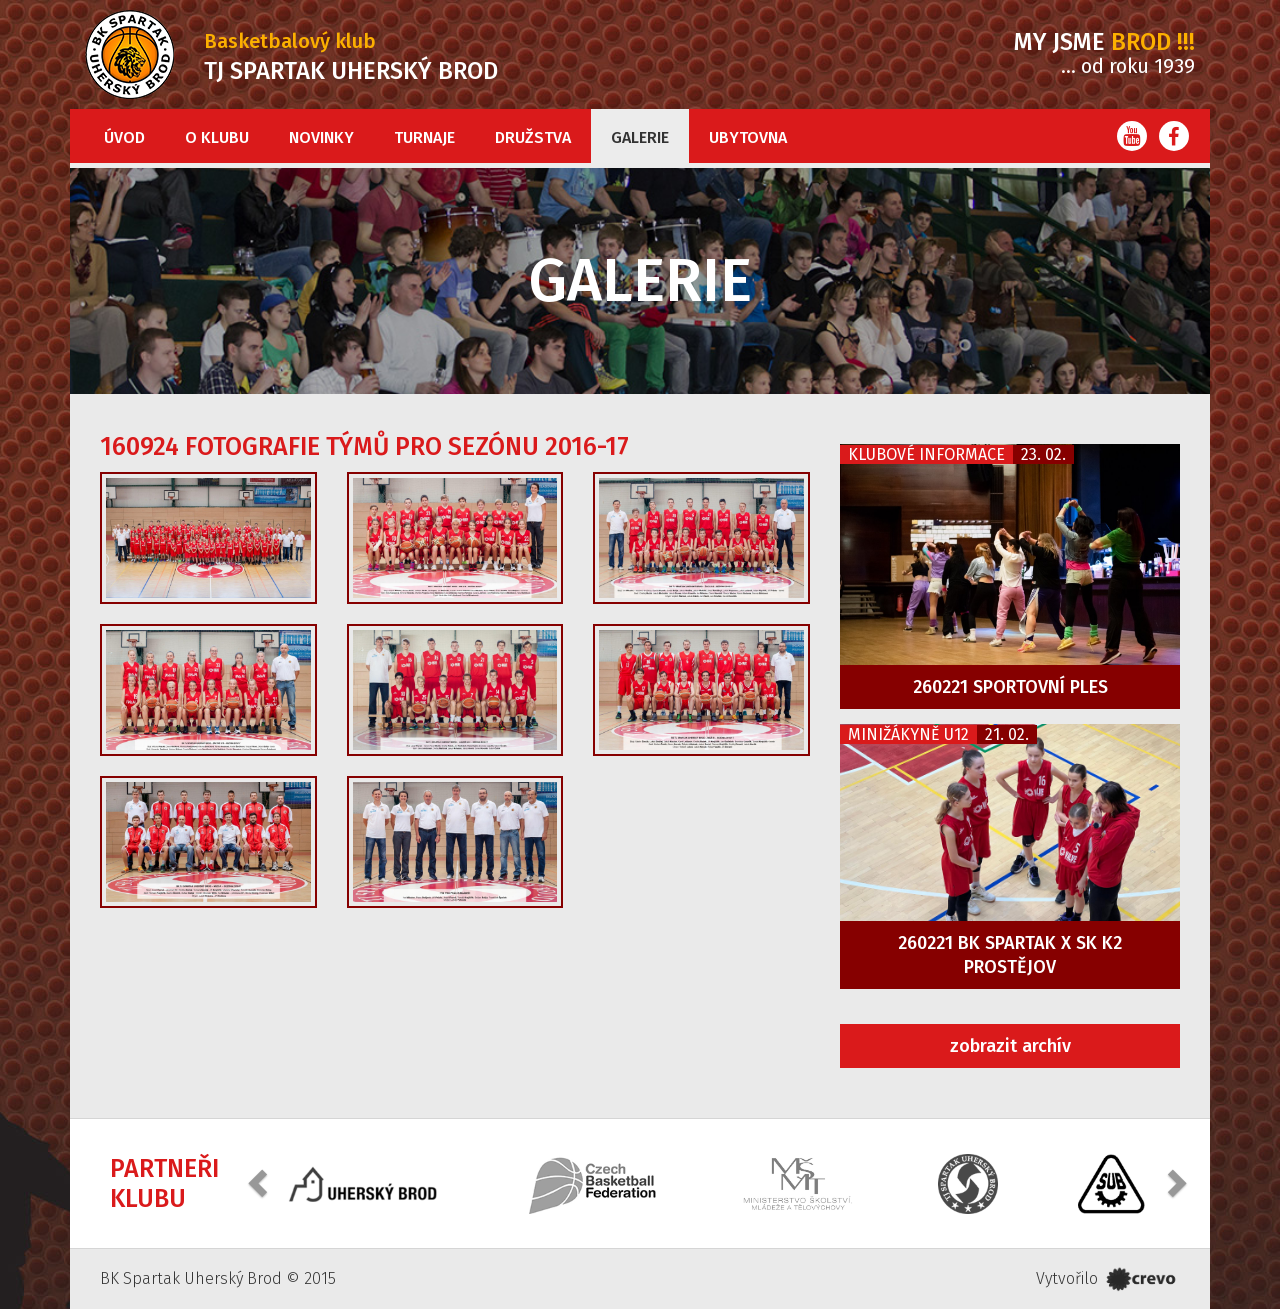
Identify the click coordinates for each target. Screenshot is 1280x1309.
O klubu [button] (217, 137)
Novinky (321, 137)
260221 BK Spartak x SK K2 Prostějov (1010, 955)
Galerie (640, 137)
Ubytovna (748, 137)
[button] (260, 1181)
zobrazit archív (1010, 1046)
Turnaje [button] (424, 137)
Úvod (124, 137)
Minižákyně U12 (908, 734)
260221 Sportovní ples (1010, 687)
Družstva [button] (533, 137)
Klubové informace (926, 454)
